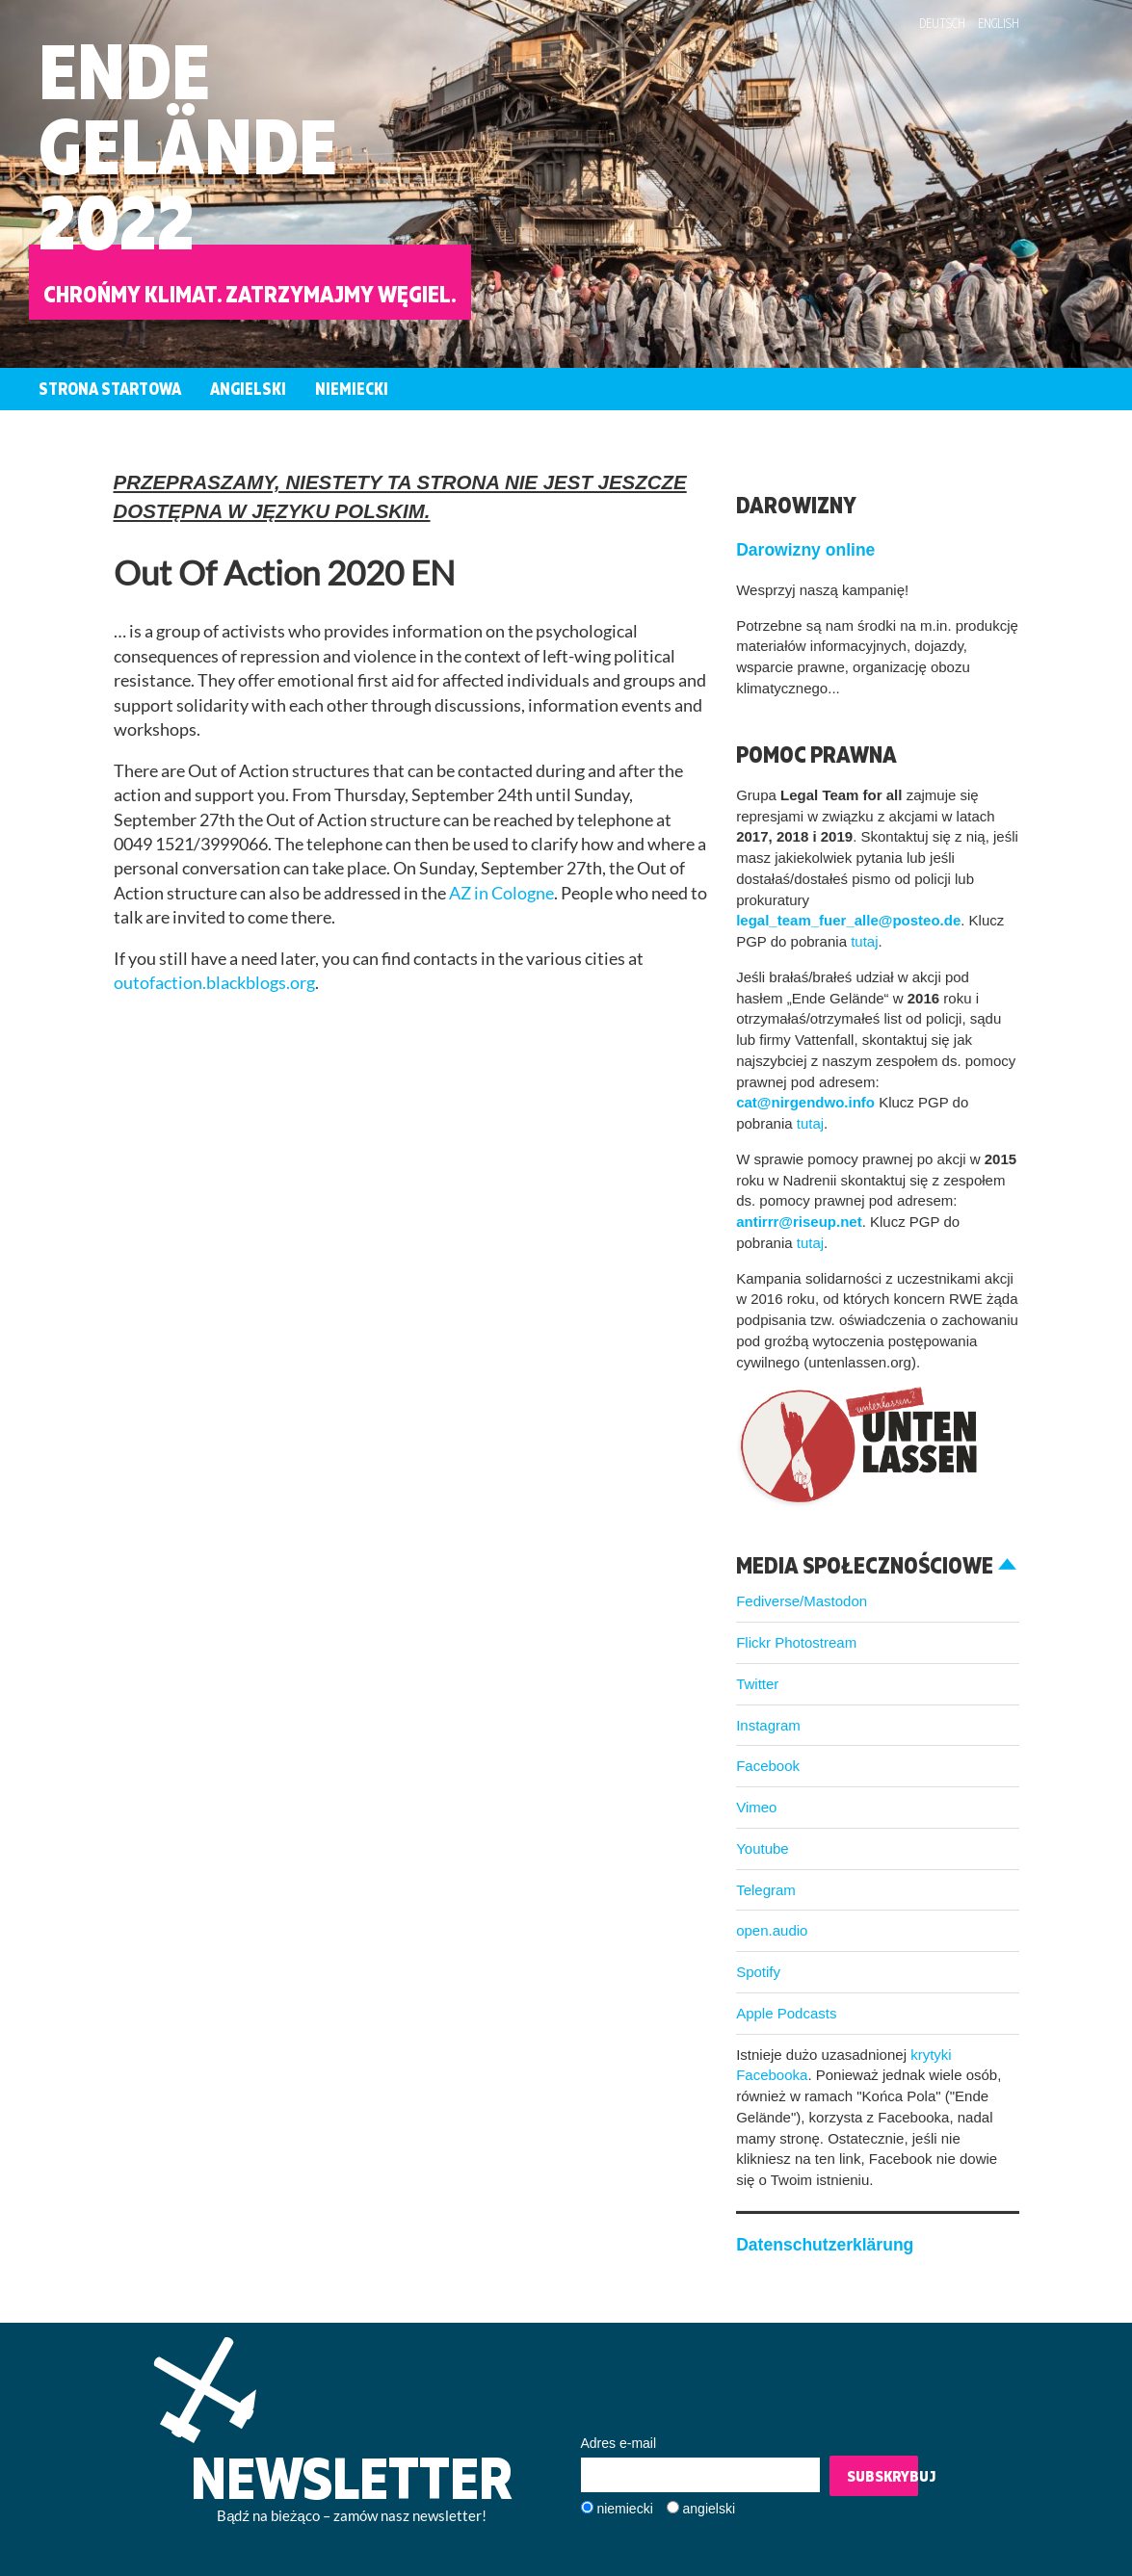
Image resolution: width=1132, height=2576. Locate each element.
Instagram (768, 1725)
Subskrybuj (883, 2475)
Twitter (757, 1684)
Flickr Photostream (796, 1642)
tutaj (864, 941)
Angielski (248, 388)
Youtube (762, 1848)
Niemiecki (351, 388)
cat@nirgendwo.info (805, 1102)
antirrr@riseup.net (799, 1221)
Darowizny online (805, 549)
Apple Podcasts (786, 2013)
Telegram (766, 1890)
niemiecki (624, 2508)
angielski (709, 2508)
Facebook (768, 1765)
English (998, 23)
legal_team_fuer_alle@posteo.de (848, 920)
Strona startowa (110, 388)
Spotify (758, 1972)
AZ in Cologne (501, 893)
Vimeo (756, 1807)
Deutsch (942, 23)
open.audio (771, 1930)
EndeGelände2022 (188, 146)
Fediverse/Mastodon (801, 1601)
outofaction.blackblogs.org (214, 983)
